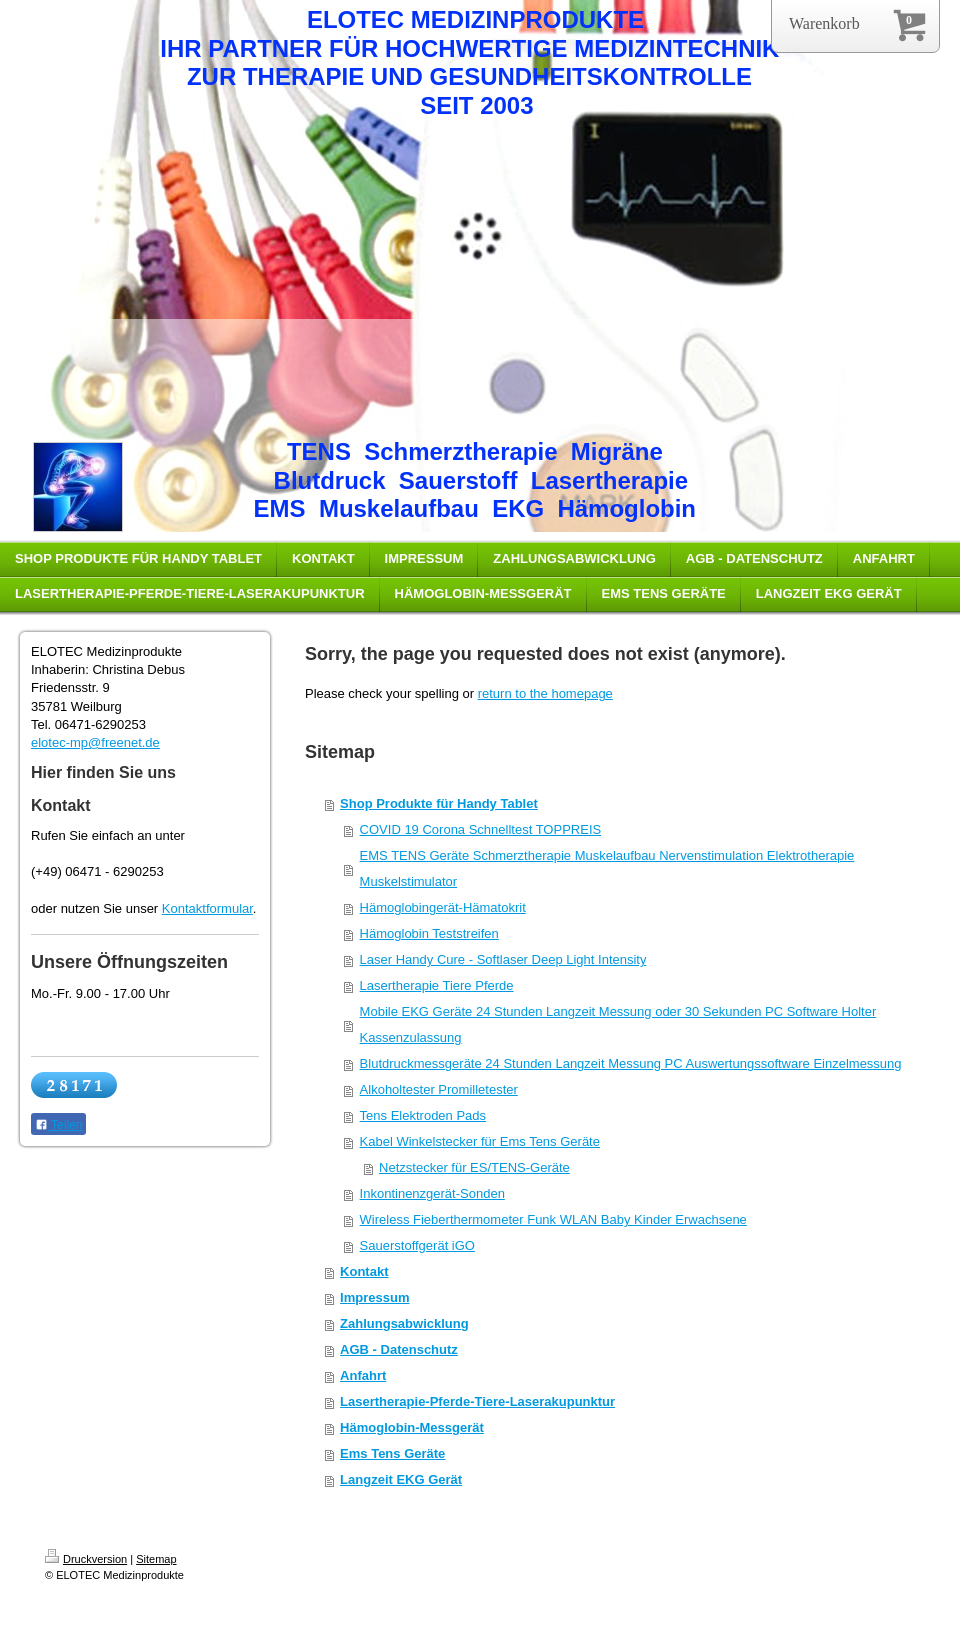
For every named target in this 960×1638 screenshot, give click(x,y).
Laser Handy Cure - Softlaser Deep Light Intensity (503, 959)
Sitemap (156, 1559)
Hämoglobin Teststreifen (429, 933)
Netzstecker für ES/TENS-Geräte (474, 1167)
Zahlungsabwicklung (404, 1323)
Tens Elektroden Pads (423, 1115)
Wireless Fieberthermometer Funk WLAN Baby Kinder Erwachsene (553, 1219)
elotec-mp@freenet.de (95, 742)
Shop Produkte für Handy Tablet (439, 803)
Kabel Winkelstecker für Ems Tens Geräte (480, 1141)
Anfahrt (363, 1375)
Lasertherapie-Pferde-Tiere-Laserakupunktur (477, 1401)
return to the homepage (545, 693)
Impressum (374, 1297)
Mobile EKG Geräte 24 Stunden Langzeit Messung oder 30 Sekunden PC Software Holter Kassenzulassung (618, 1024)
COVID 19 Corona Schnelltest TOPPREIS (481, 829)
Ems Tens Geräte (392, 1453)
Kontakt (364, 1271)
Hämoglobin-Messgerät (412, 1427)
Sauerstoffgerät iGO (417, 1245)
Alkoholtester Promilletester (439, 1089)
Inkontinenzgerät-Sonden (432, 1193)
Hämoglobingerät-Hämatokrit (443, 907)
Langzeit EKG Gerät (401, 1479)
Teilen (58, 1125)
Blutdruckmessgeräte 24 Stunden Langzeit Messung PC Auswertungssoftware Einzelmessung (631, 1063)
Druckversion (86, 1559)
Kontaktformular (207, 908)
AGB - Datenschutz (399, 1349)
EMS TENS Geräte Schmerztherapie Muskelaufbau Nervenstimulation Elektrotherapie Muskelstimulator (607, 868)
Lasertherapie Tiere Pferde (437, 985)
